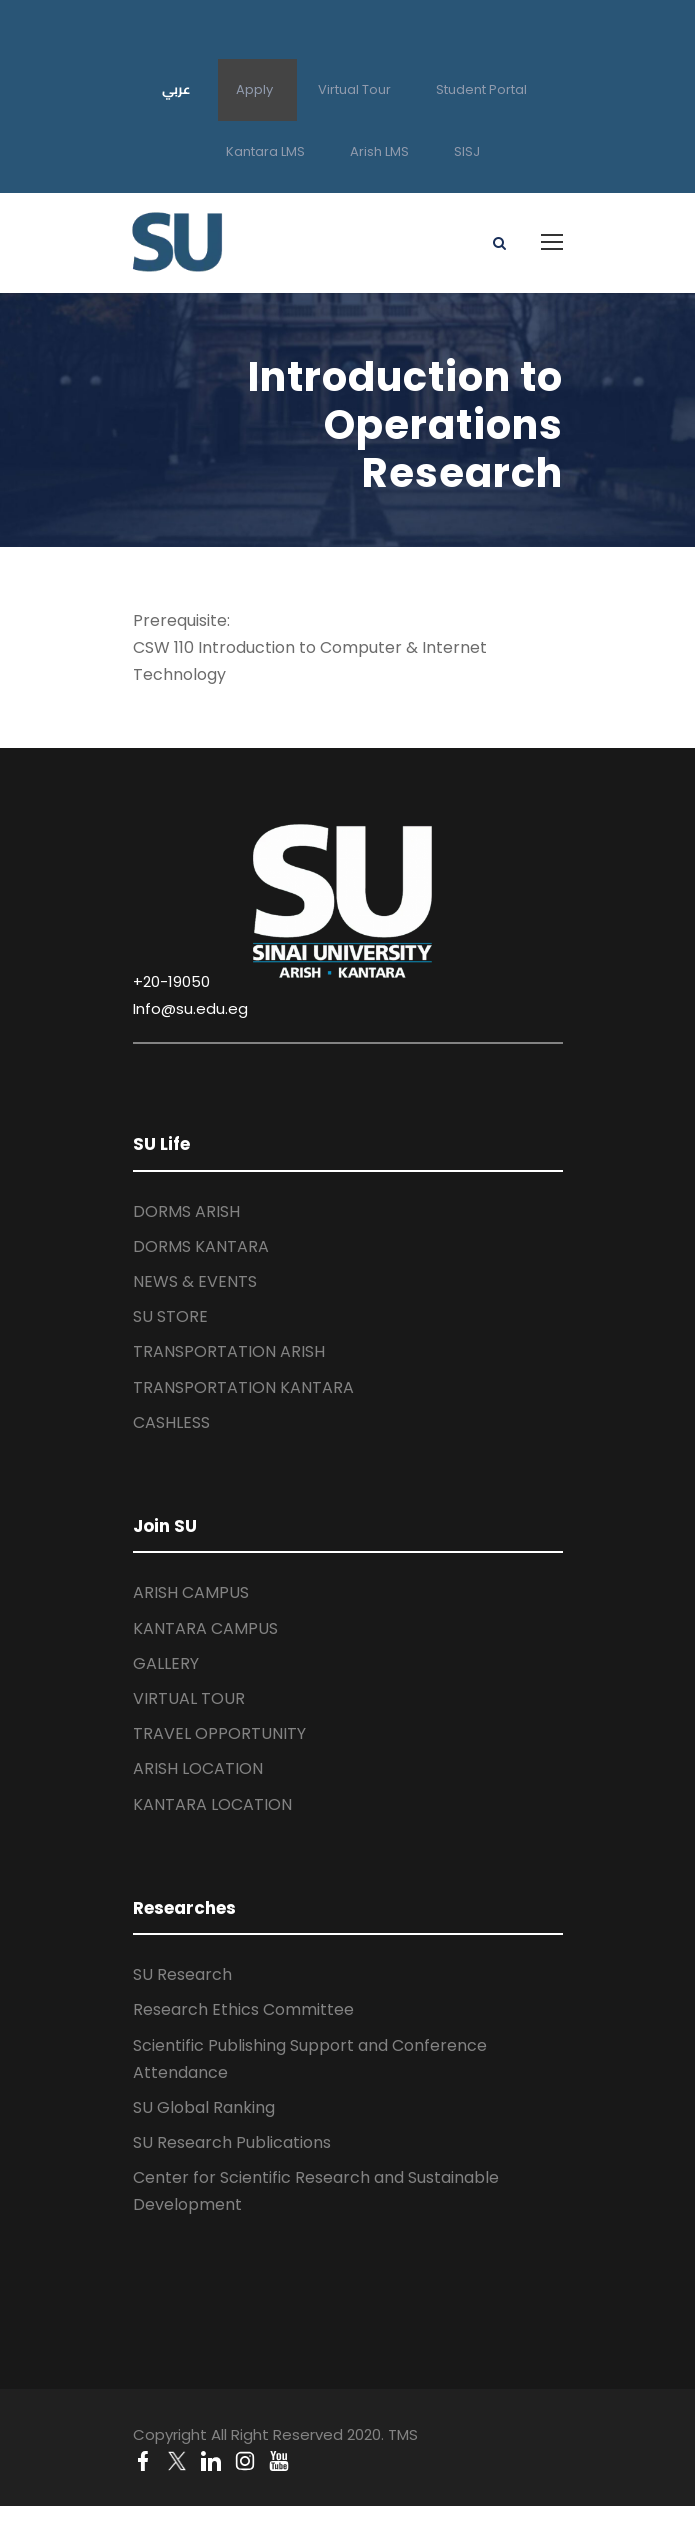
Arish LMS (379, 151)
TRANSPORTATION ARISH (229, 1351)
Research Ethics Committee (243, 2009)
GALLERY (166, 1663)
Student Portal (481, 89)
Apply (254, 89)
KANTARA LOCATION (212, 1804)
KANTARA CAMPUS (205, 1628)
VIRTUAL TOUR (189, 1698)
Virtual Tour (354, 89)
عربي (176, 89)
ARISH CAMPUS (191, 1592)
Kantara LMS (265, 151)
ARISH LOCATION (198, 1768)
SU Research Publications (232, 2142)
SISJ (467, 151)
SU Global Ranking (204, 2107)
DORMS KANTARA (201, 1246)
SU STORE (170, 1316)
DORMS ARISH (186, 1211)
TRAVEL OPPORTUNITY (219, 1733)
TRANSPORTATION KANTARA (243, 1387)
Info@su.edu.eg (190, 1008)
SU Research (182, 1974)
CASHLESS (171, 1422)
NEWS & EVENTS (195, 1281)
